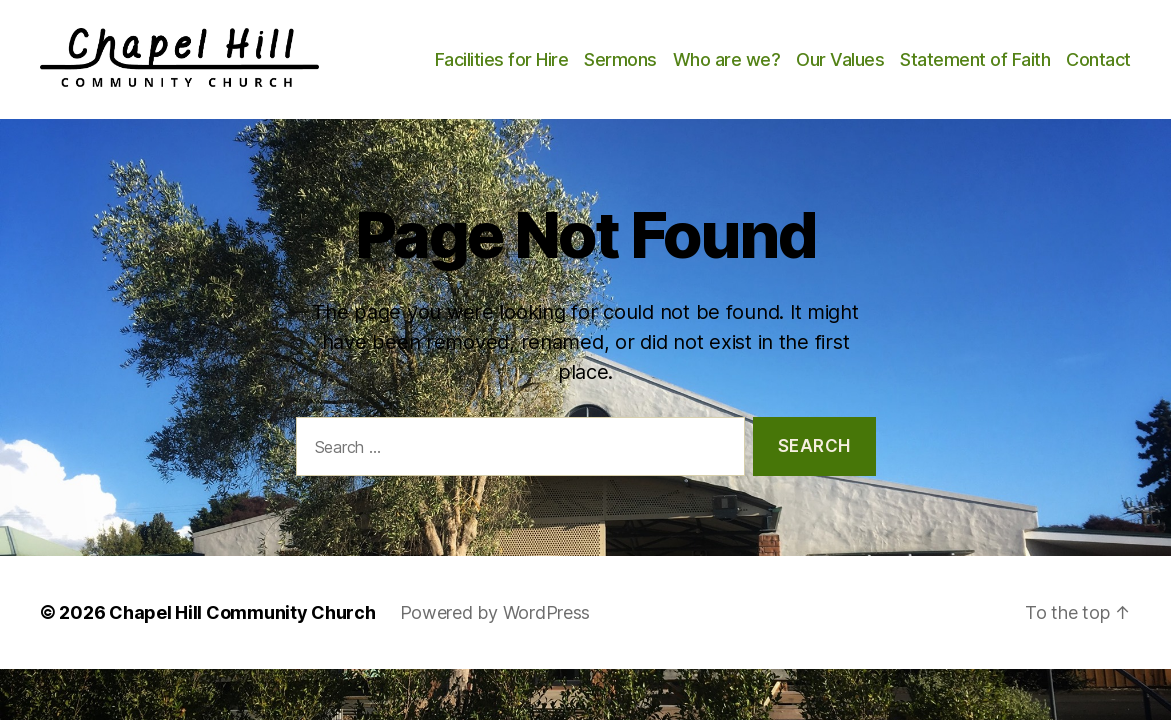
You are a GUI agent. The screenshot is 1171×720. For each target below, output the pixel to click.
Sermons (701, 56)
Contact (1098, 85)
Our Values (921, 56)
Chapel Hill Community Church (242, 635)
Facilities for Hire (582, 56)
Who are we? (807, 56)
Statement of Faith (1056, 56)
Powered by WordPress (495, 635)
